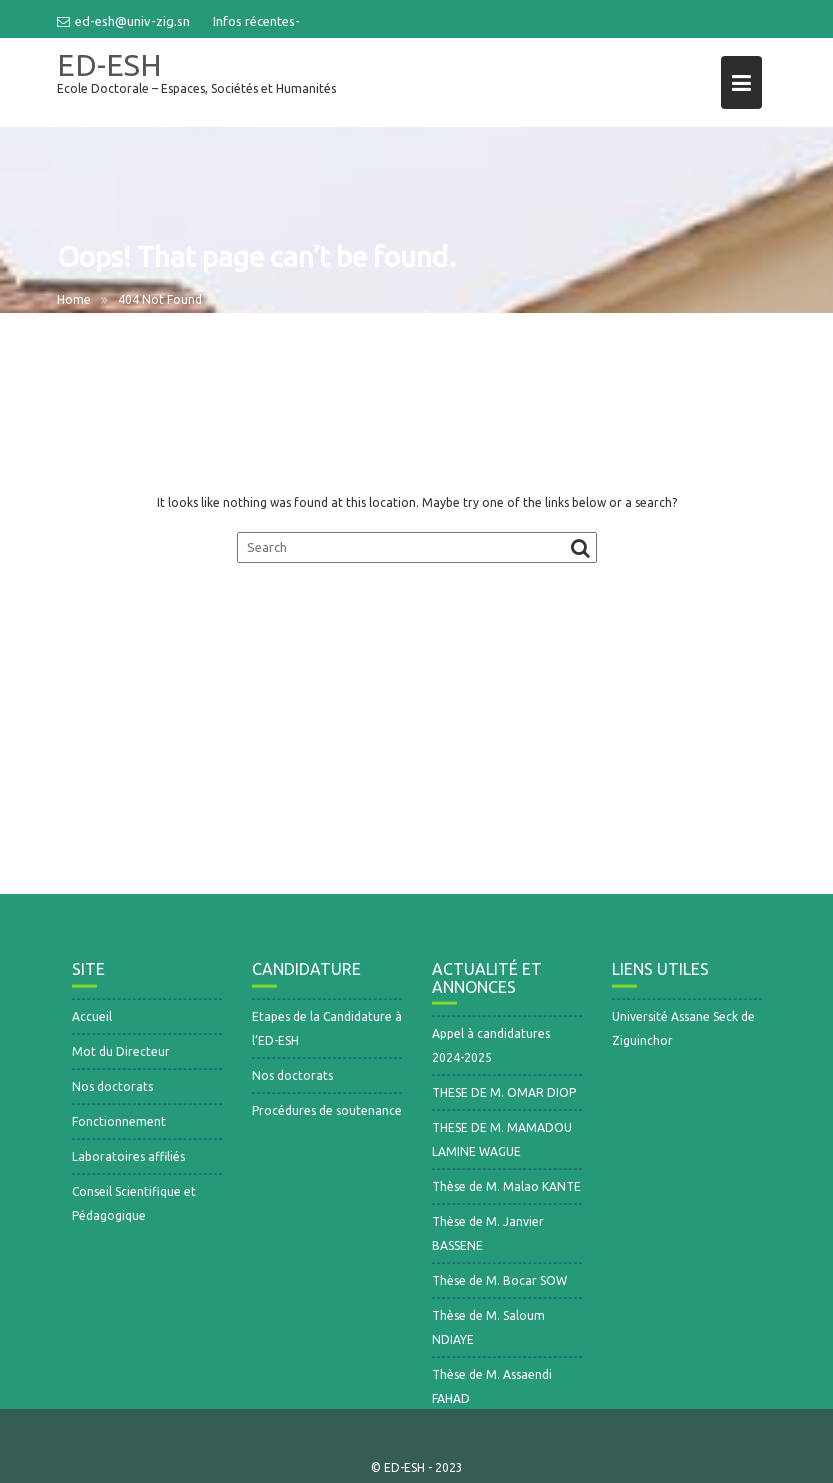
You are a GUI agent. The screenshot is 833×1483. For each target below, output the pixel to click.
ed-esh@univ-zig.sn (123, 21)
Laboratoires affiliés (128, 1164)
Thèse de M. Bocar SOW (499, 1288)
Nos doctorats (112, 1094)
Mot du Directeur (121, 1059)
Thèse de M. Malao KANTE (506, 1194)
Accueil (92, 1024)
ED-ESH (109, 65)
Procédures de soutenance (327, 1118)
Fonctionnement (119, 1129)
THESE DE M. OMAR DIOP (504, 1100)
